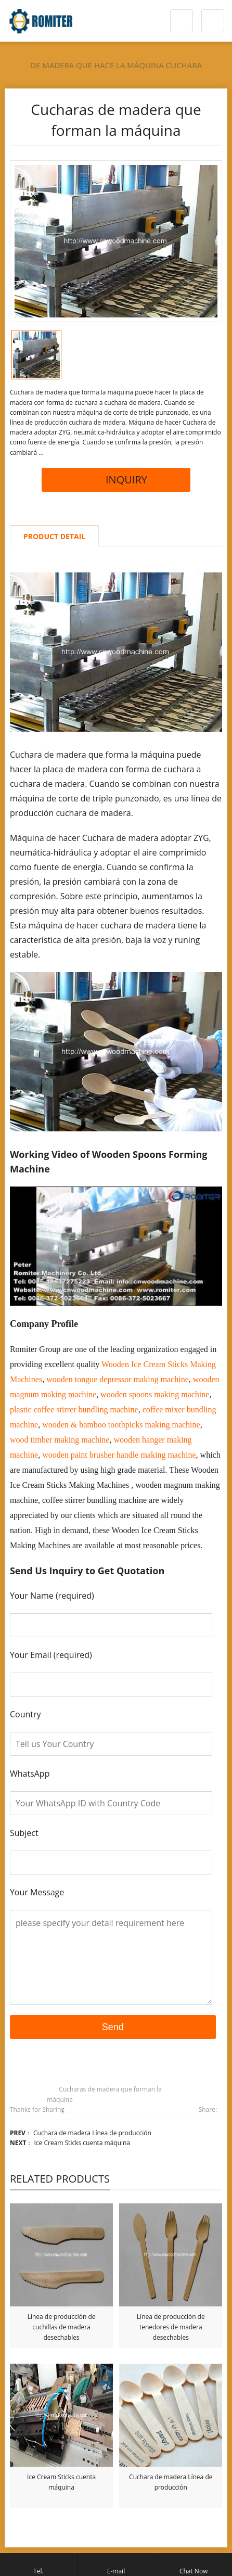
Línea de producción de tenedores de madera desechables (171, 2327)
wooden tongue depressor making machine (117, 1379)
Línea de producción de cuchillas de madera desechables (62, 2327)
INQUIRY (116, 480)
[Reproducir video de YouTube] (116, 1246)
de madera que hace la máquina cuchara (116, 65)
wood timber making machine (60, 1439)
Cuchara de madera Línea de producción (92, 2132)
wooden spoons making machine (154, 1394)
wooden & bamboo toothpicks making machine (121, 1424)
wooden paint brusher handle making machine (119, 1454)
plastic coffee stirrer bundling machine (74, 1409)
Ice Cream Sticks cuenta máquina (82, 2142)
